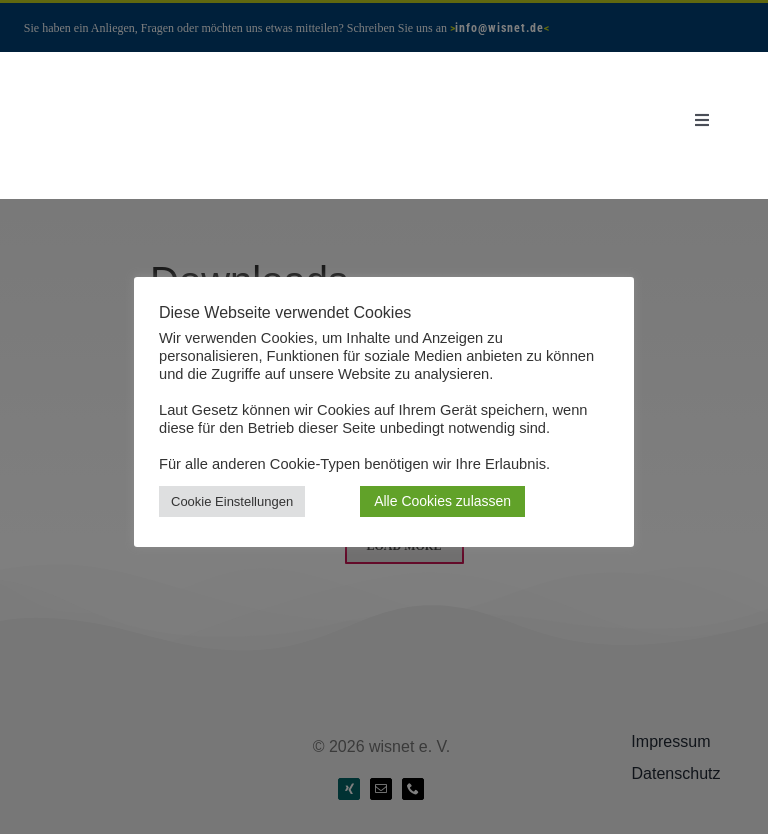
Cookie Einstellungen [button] (232, 501)
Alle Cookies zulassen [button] (442, 501)
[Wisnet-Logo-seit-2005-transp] (141, 84)
